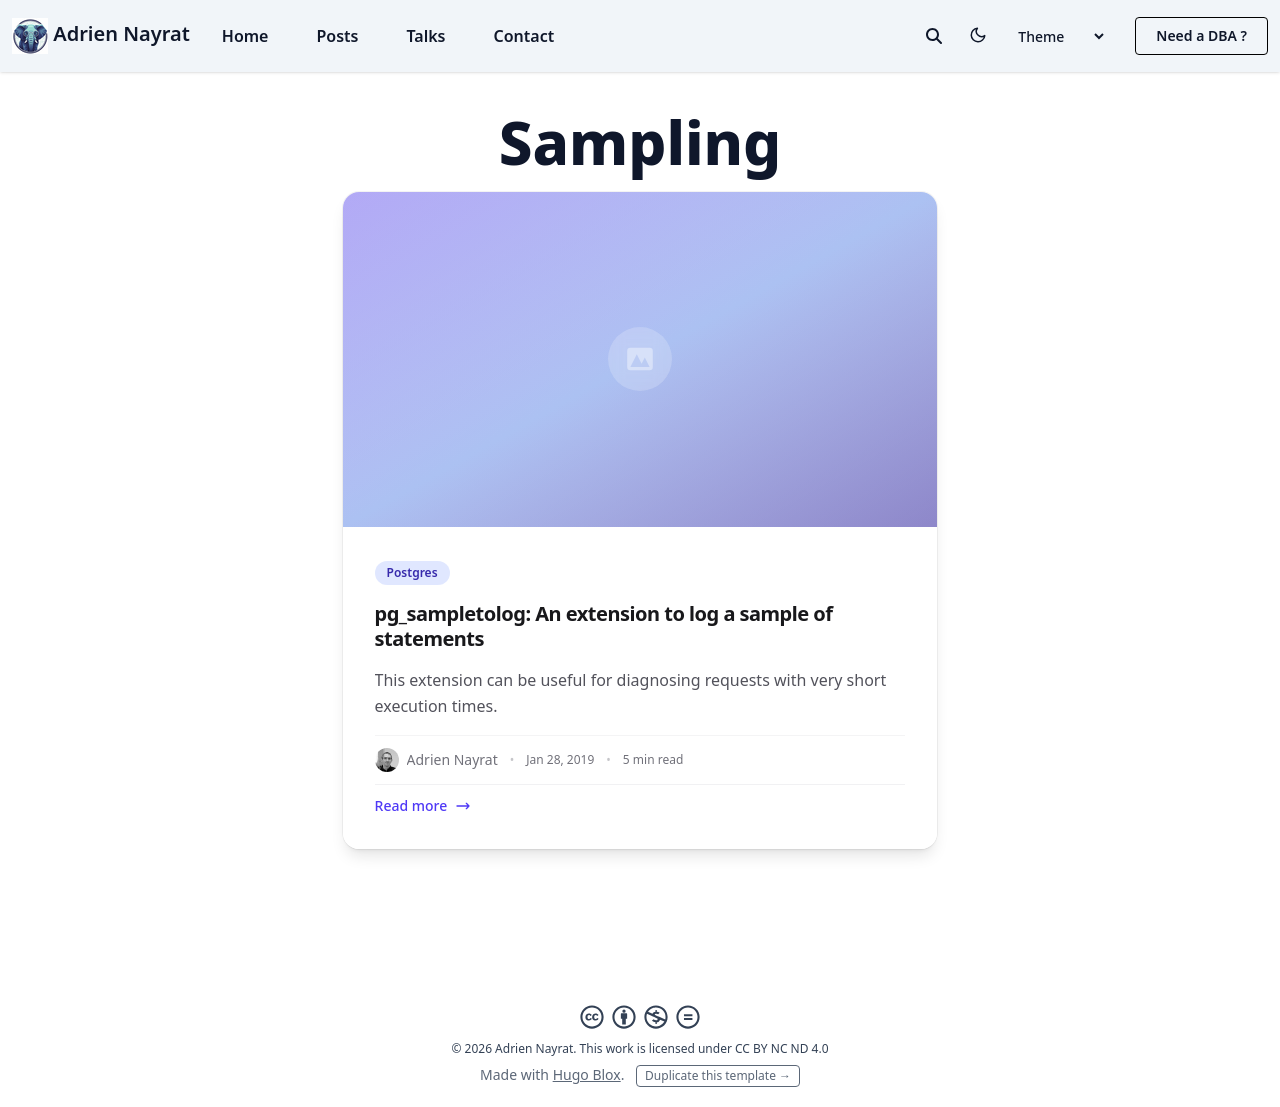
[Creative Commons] (640, 1017)
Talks (425, 36)
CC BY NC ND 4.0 (782, 1048)
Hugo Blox (587, 1074)
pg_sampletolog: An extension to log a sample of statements (604, 626)
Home (245, 36)
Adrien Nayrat (101, 33)
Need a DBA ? (1201, 35)
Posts (337, 36)
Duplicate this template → (718, 1075)
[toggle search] (934, 36)
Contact (523, 36)
